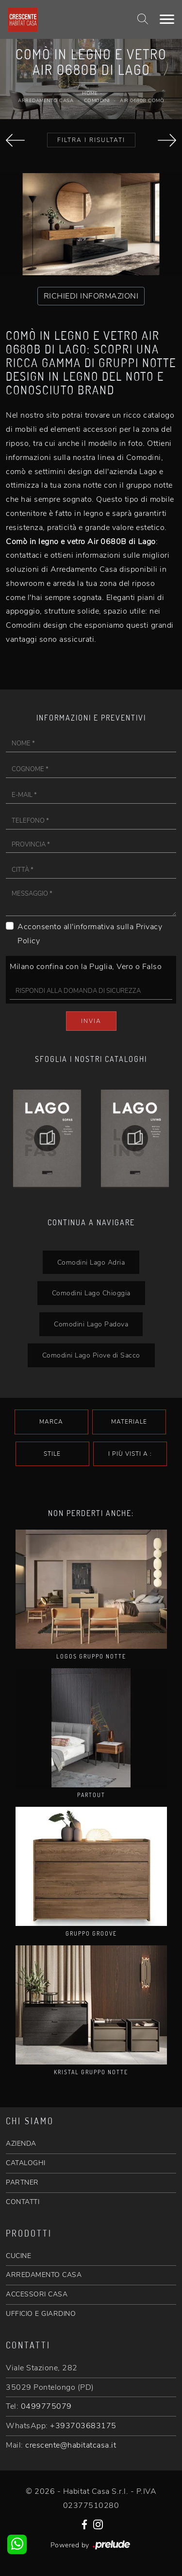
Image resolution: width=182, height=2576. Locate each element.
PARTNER (22, 2182)
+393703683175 (83, 2425)
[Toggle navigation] (167, 19)
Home (90, 93)
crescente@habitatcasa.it (70, 2445)
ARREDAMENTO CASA (44, 2274)
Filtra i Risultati (91, 140)
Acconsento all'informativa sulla (89, 933)
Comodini (97, 100)
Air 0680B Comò (142, 100)
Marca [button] (51, 1422)
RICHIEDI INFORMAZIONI (91, 296)
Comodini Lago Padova (91, 1324)
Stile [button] (52, 1454)
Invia (91, 1021)
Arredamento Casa (45, 100)
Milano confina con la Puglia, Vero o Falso (86, 966)
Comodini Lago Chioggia (91, 1293)
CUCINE (18, 2255)
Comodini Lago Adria (91, 1262)
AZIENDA (21, 2143)
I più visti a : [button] (130, 1454)
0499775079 (46, 2406)
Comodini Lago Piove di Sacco (91, 1355)
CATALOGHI (26, 2163)
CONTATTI (22, 2201)
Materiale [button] (129, 1422)
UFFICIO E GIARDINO (41, 2313)
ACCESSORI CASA (36, 2294)
